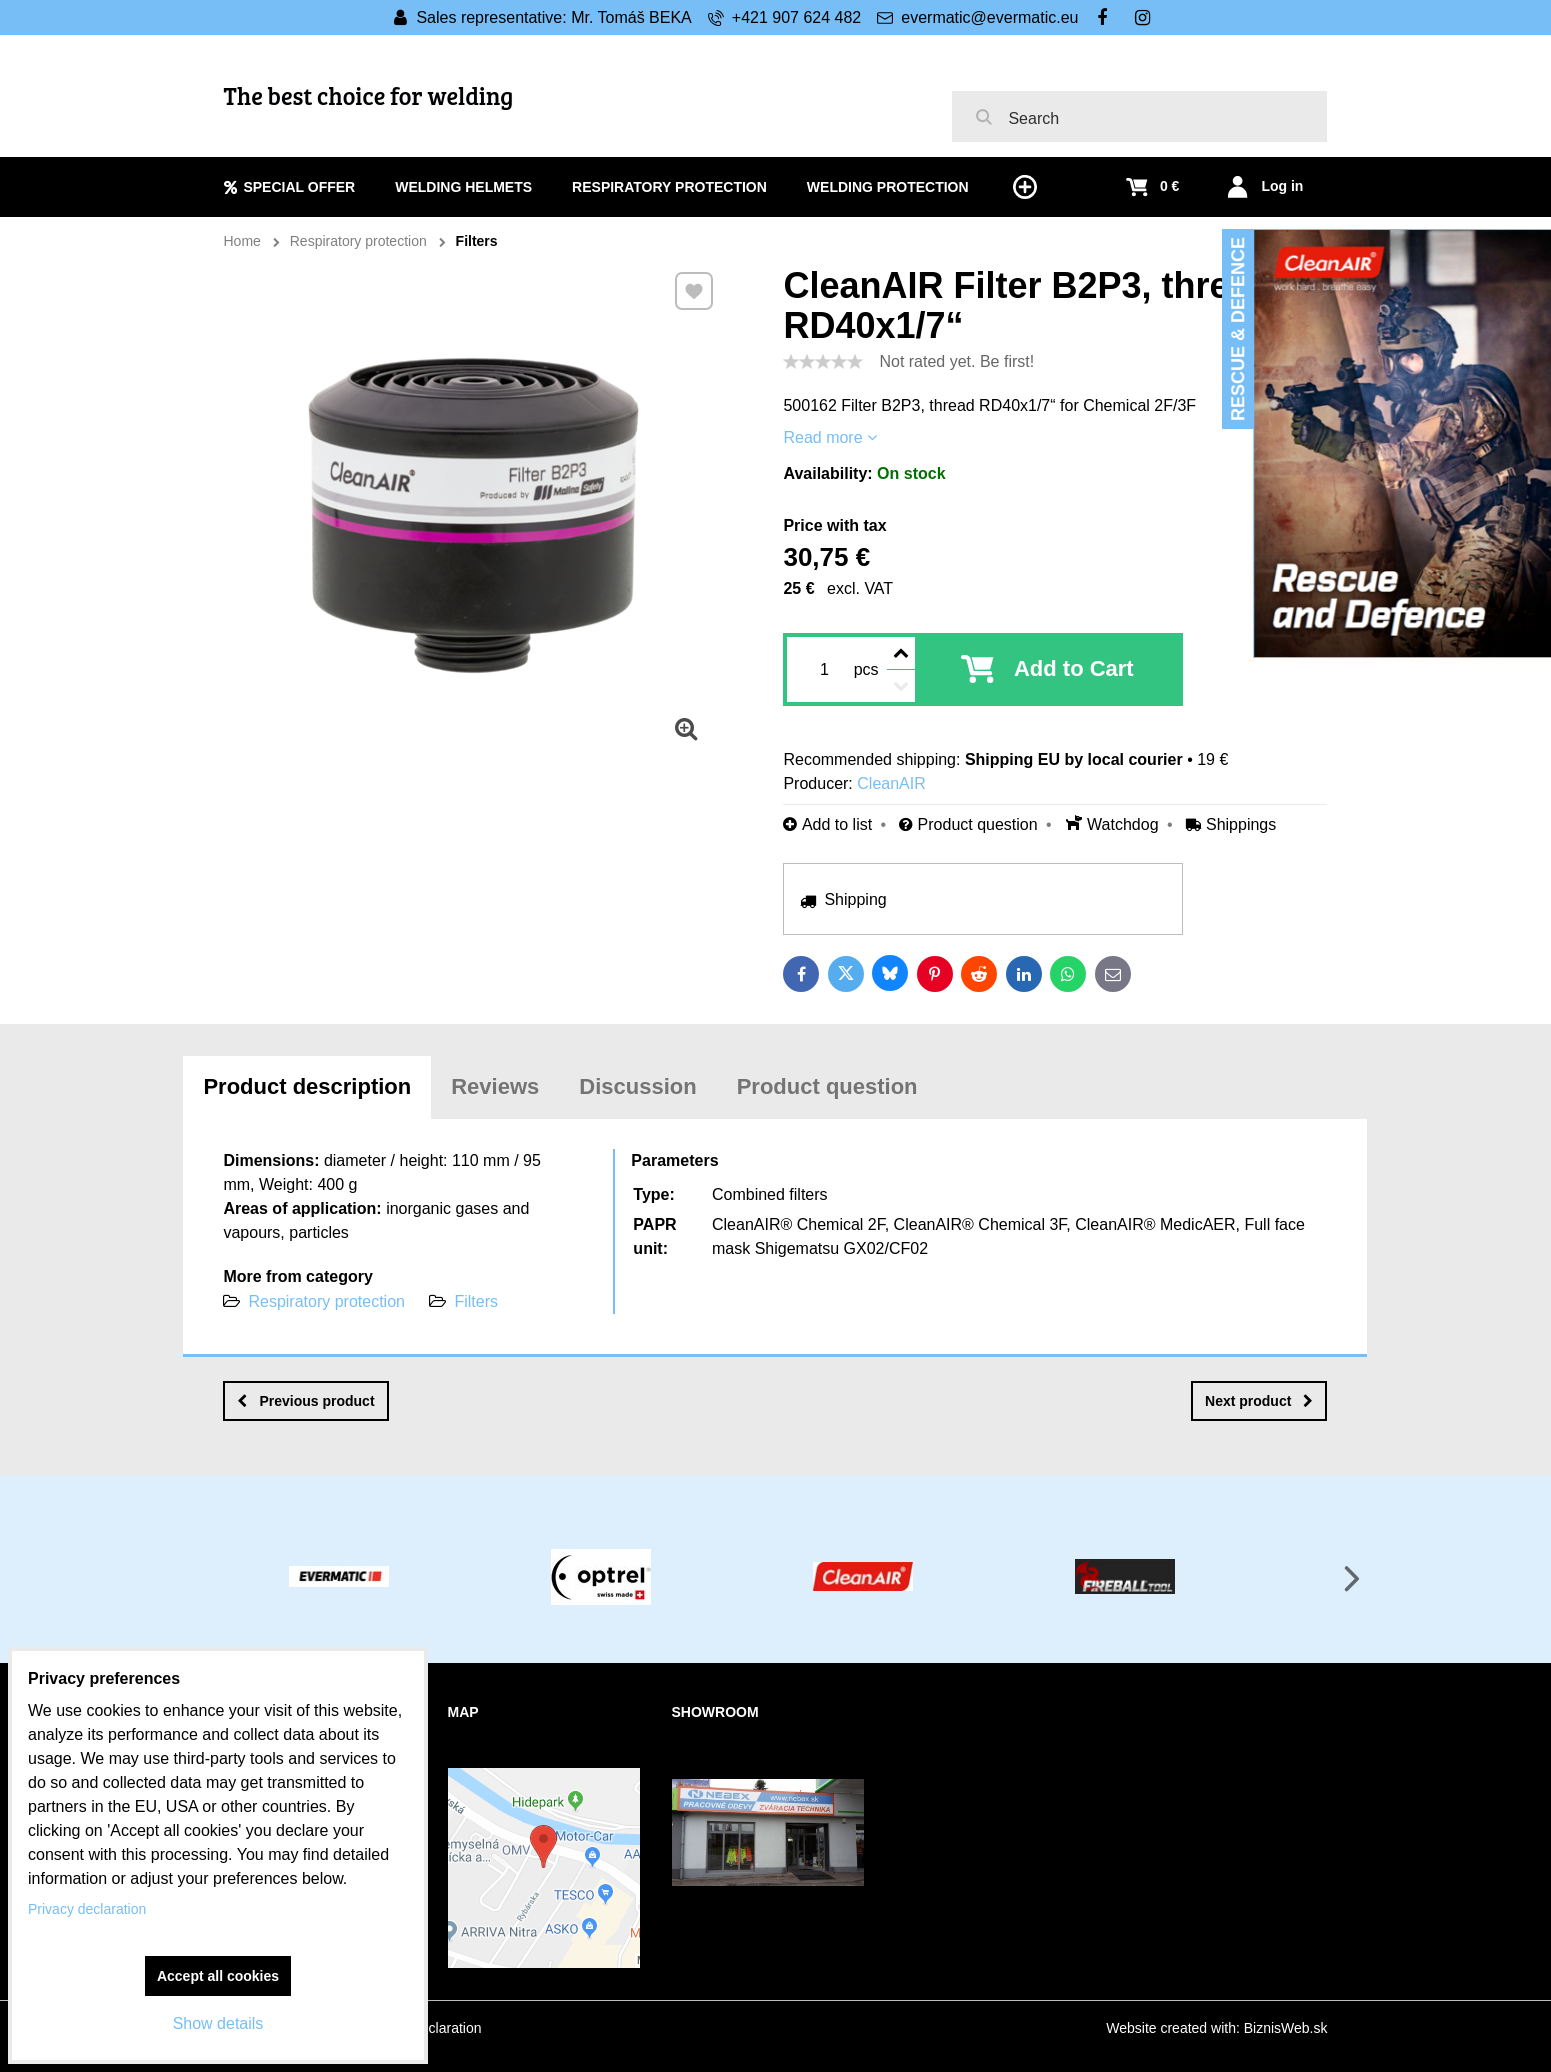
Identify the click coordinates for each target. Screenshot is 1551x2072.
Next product (1259, 1401)
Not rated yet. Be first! (956, 361)
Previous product (305, 1401)
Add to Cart (1074, 668)
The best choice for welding (369, 95)
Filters (476, 1301)
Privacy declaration (87, 1909)
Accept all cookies (218, 1976)
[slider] (823, 362)
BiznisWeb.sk (1286, 2028)
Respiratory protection (326, 1301)
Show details (218, 2023)
